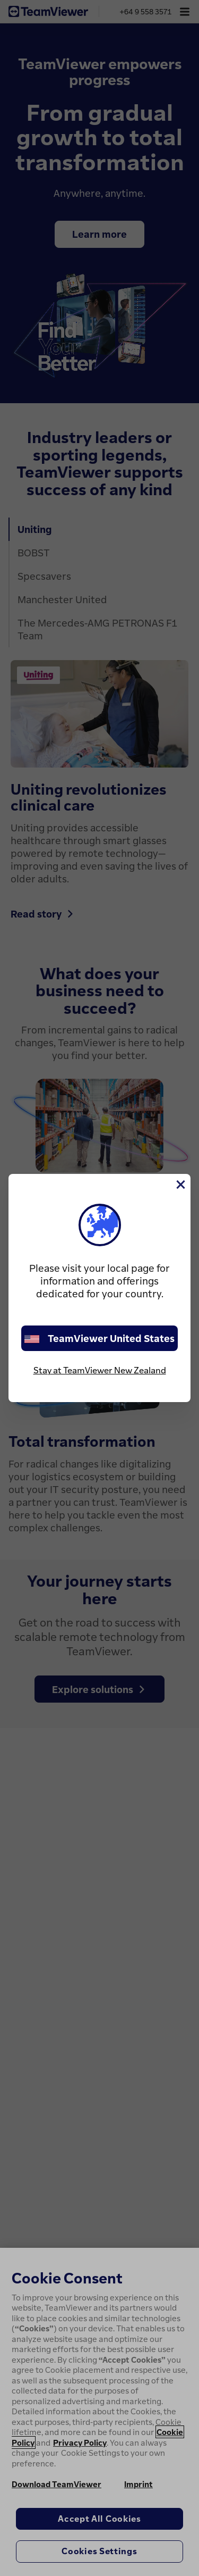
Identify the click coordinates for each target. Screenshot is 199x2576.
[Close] (180, 1184)
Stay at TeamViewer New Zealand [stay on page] (99, 1370)
